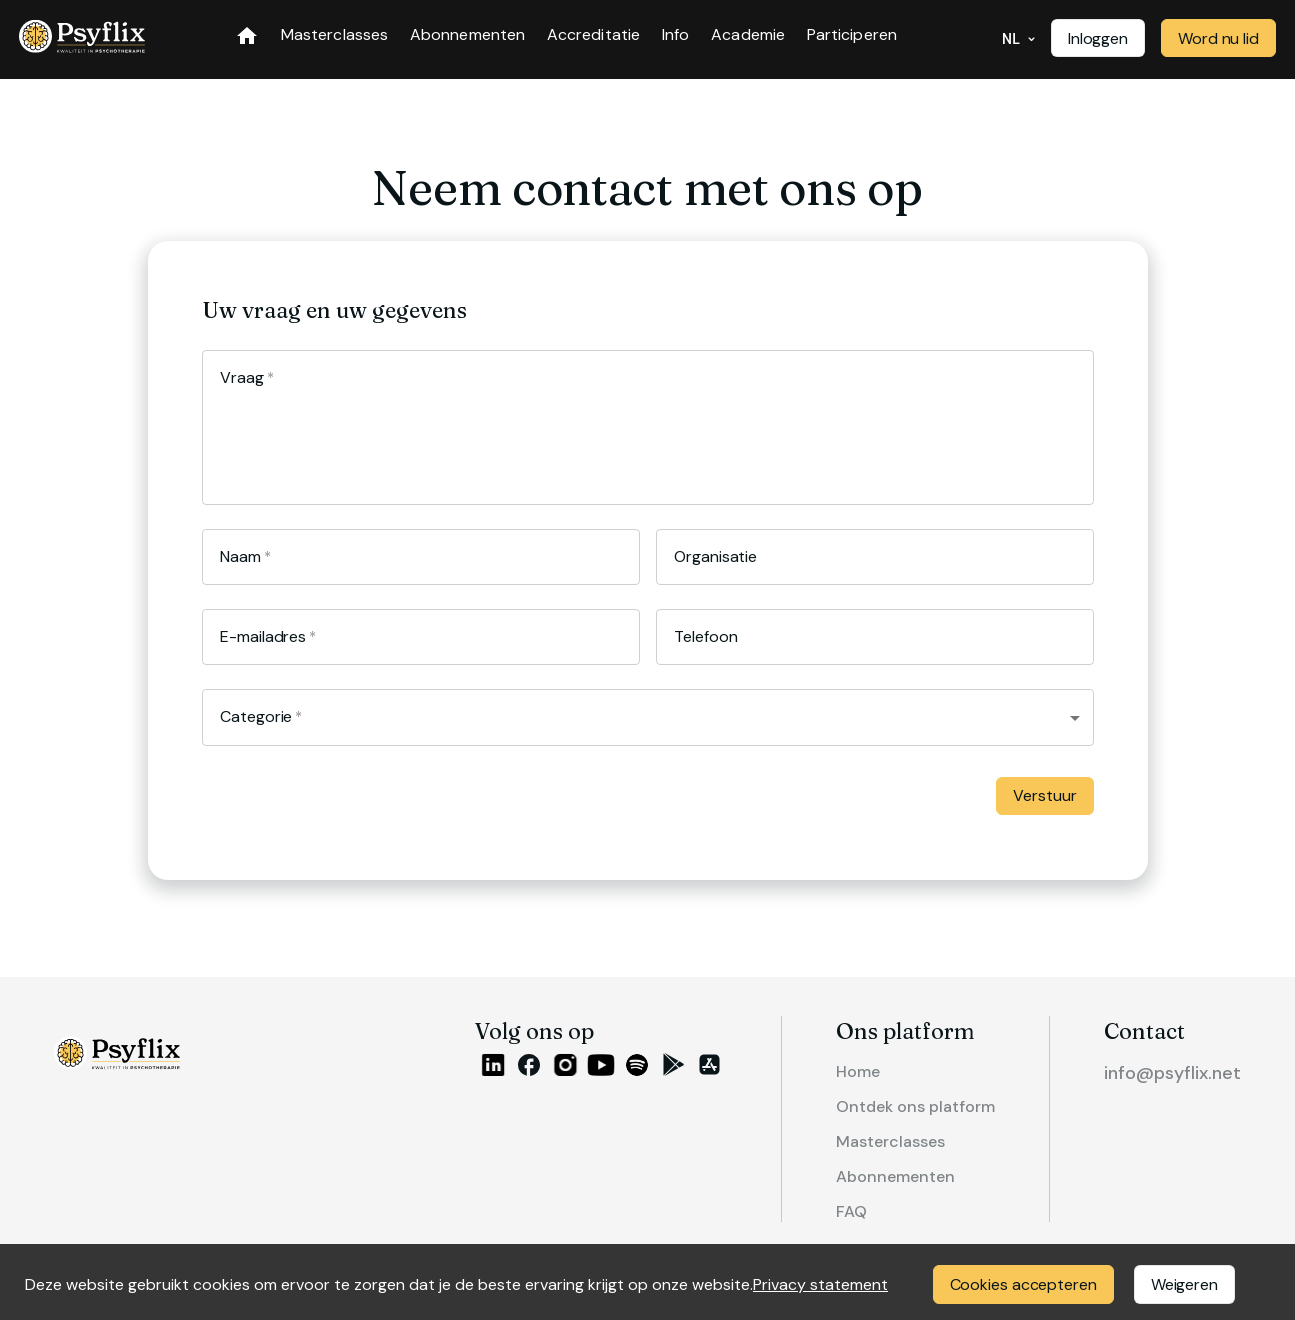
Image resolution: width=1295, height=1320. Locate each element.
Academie (748, 35)
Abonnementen (467, 35)
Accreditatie (593, 35)
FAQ (877, 1197)
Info (675, 35)
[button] (648, 717)
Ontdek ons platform (933, 1101)
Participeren (852, 35)
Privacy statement (820, 1284)
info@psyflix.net (1177, 1071)
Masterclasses (334, 35)
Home (882, 1069)
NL (1019, 39)
